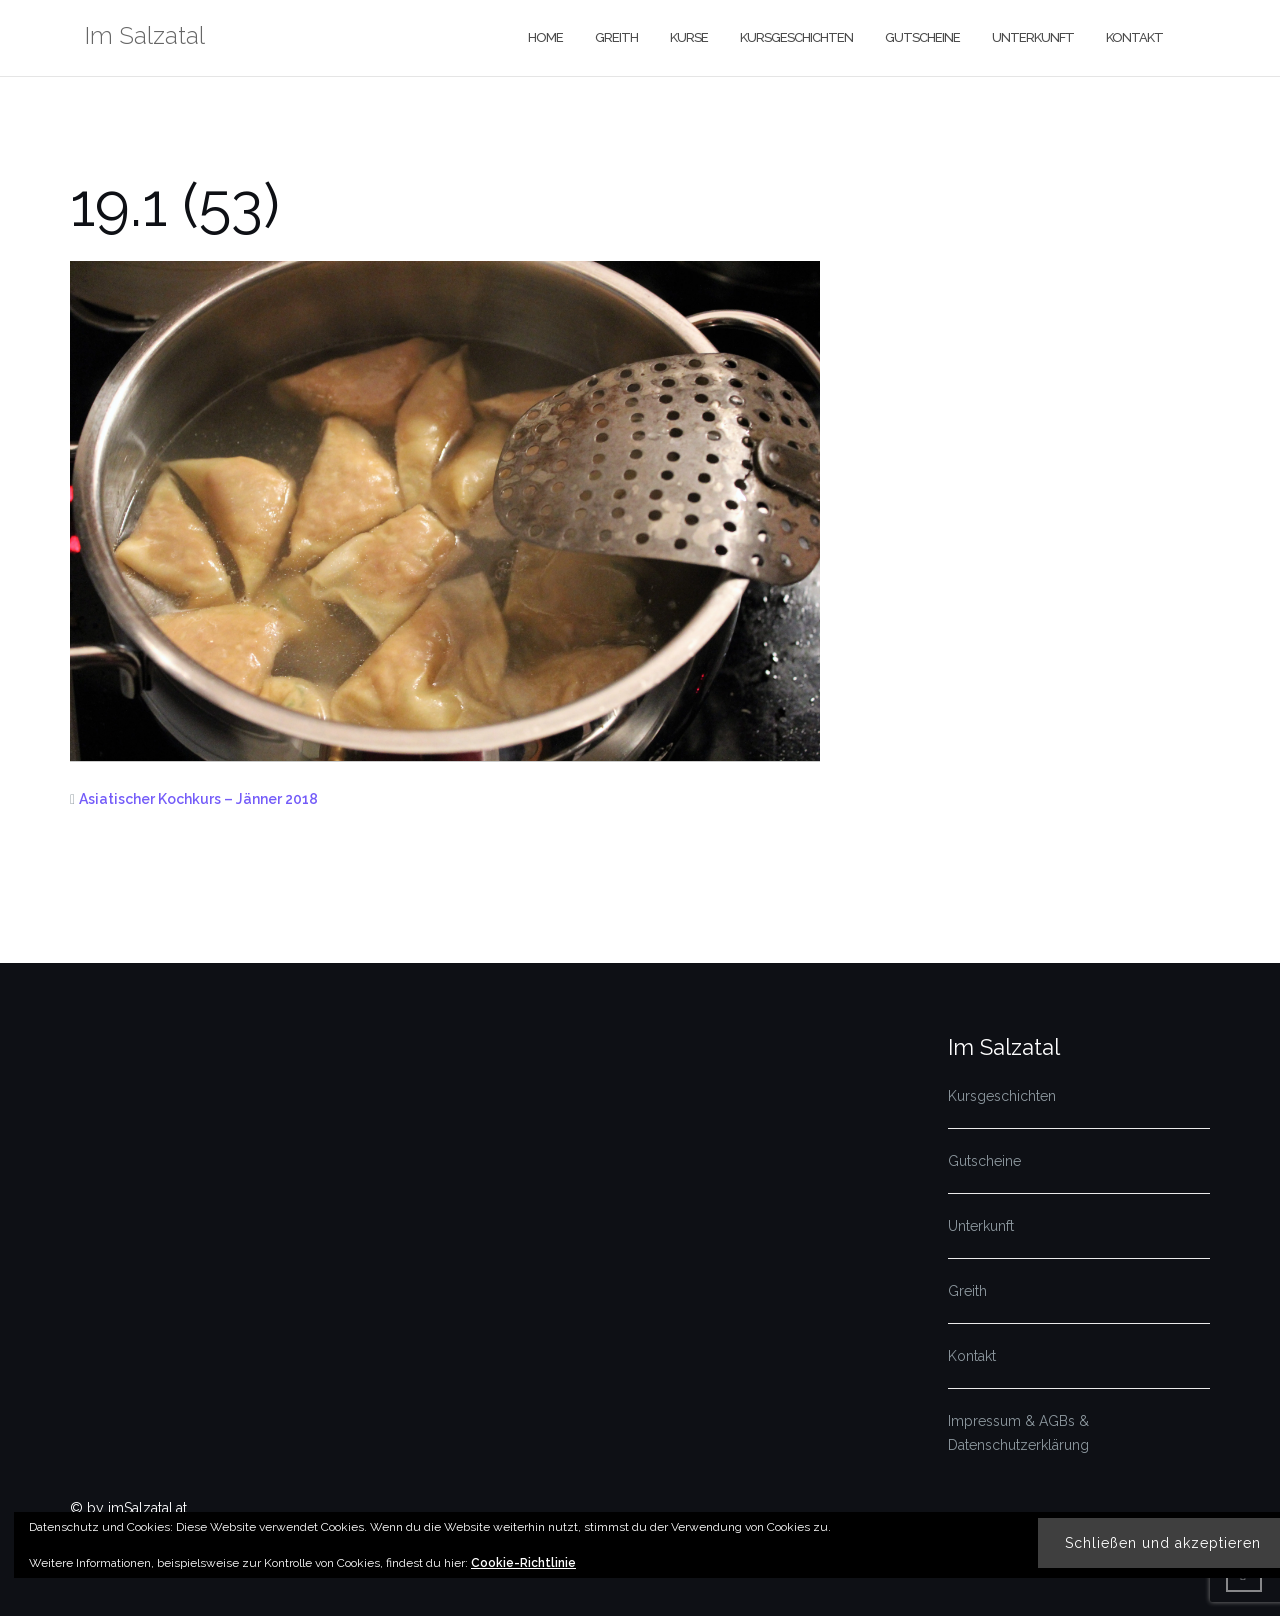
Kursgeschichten (796, 37)
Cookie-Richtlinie (523, 1563)
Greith (616, 37)
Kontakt (1134, 37)
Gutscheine (922, 37)
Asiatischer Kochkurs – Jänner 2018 (198, 799)
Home (545, 37)
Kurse (689, 37)
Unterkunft (1033, 37)
